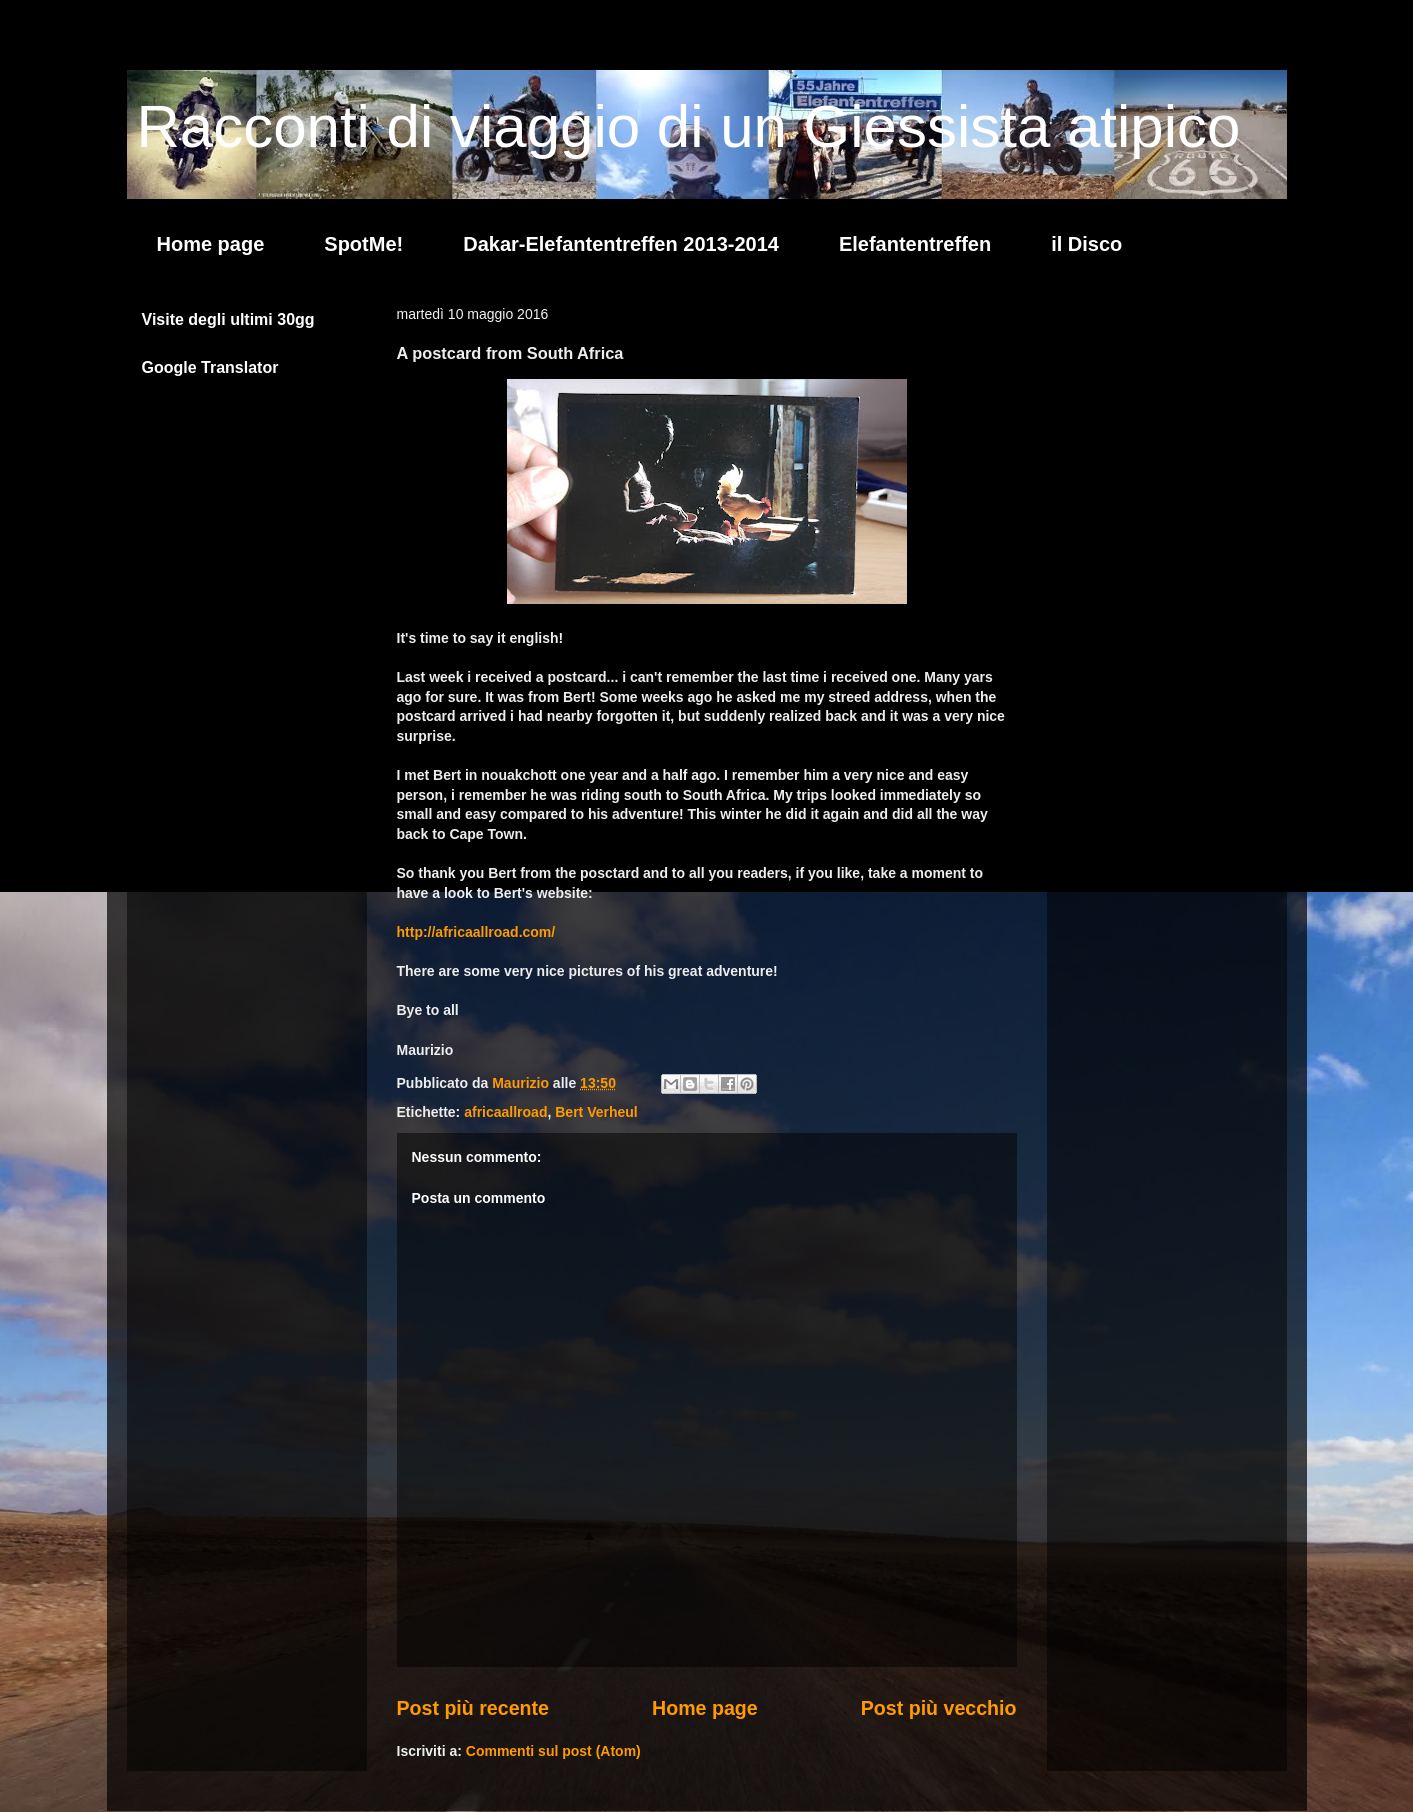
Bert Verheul (596, 1112)
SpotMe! (363, 244)
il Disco (1086, 244)
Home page (211, 244)
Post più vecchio (939, 1708)
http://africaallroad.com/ (476, 932)
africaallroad (505, 1112)
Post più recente (473, 1708)
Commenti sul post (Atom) (553, 1751)
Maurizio (522, 1083)
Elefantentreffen (915, 244)
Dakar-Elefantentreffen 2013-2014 (621, 244)
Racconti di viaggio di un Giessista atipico (689, 126)
